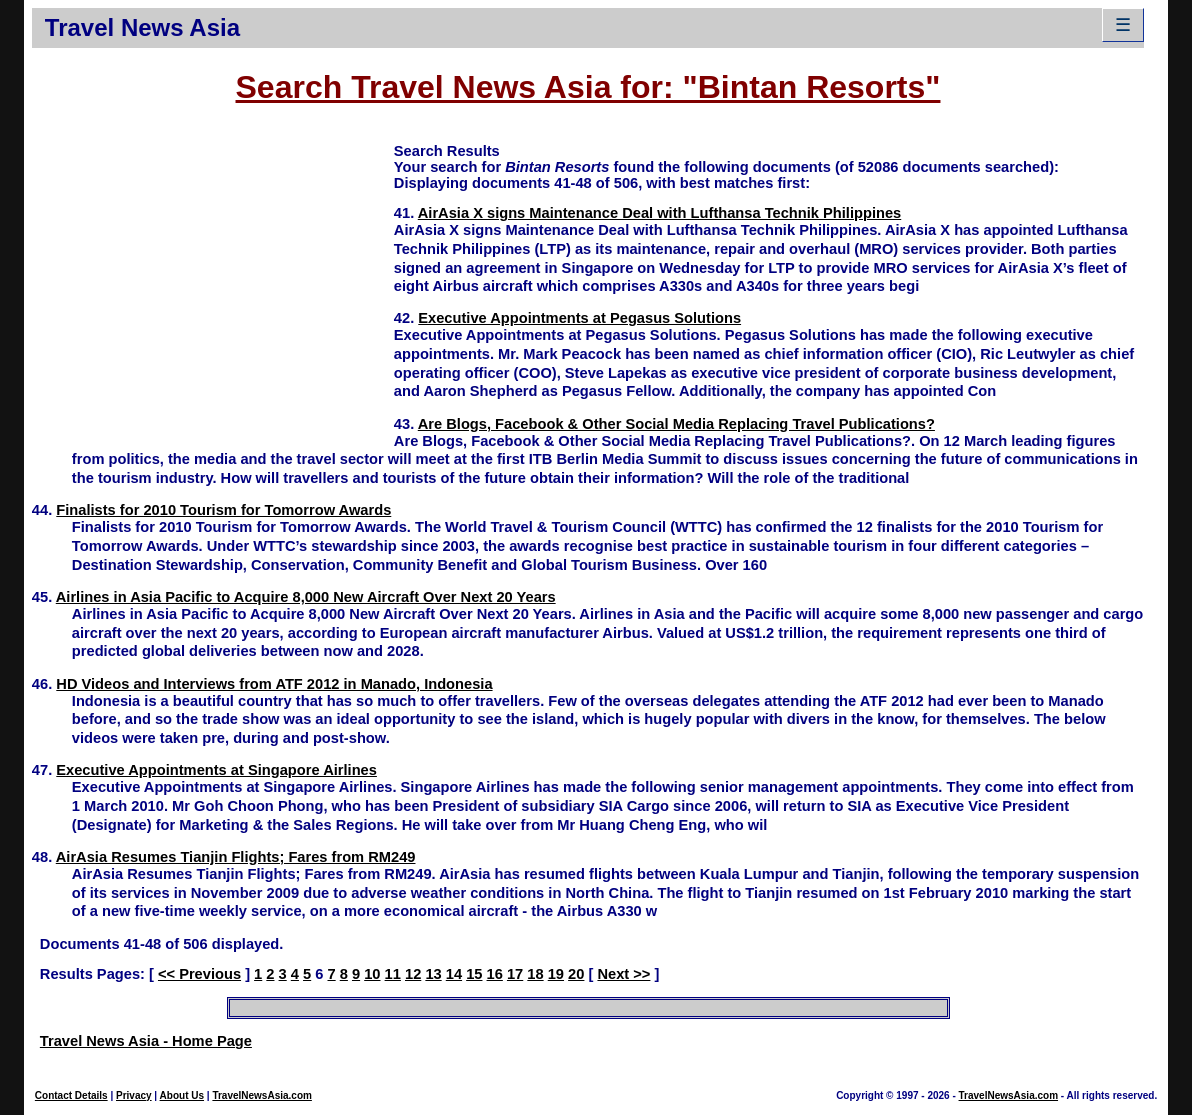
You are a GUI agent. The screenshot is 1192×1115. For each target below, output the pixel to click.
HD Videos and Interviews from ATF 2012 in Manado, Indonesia (274, 684)
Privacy (134, 1095)
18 (535, 974)
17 (515, 974)
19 (556, 974)
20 (576, 974)
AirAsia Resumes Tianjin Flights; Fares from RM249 (236, 857)
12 (413, 974)
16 (495, 974)
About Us (182, 1095)
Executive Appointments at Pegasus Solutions (579, 318)
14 (454, 974)
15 (474, 974)
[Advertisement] (213, 281)
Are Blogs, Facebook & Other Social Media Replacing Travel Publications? (676, 424)
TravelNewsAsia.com (262, 1095)
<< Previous (199, 974)
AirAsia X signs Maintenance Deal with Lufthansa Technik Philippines (659, 213)
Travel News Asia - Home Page (146, 1041)
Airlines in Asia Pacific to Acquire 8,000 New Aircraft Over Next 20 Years (306, 597)
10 (372, 974)
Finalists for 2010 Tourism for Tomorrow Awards (223, 510)
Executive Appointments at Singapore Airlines (216, 770)
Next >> (623, 974)
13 (433, 974)
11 (393, 974)
